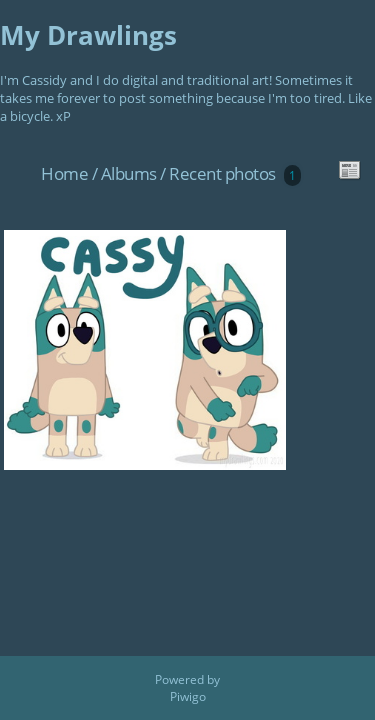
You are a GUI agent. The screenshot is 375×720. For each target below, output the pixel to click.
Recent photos (222, 173)
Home (64, 173)
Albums (129, 173)
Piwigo (188, 696)
